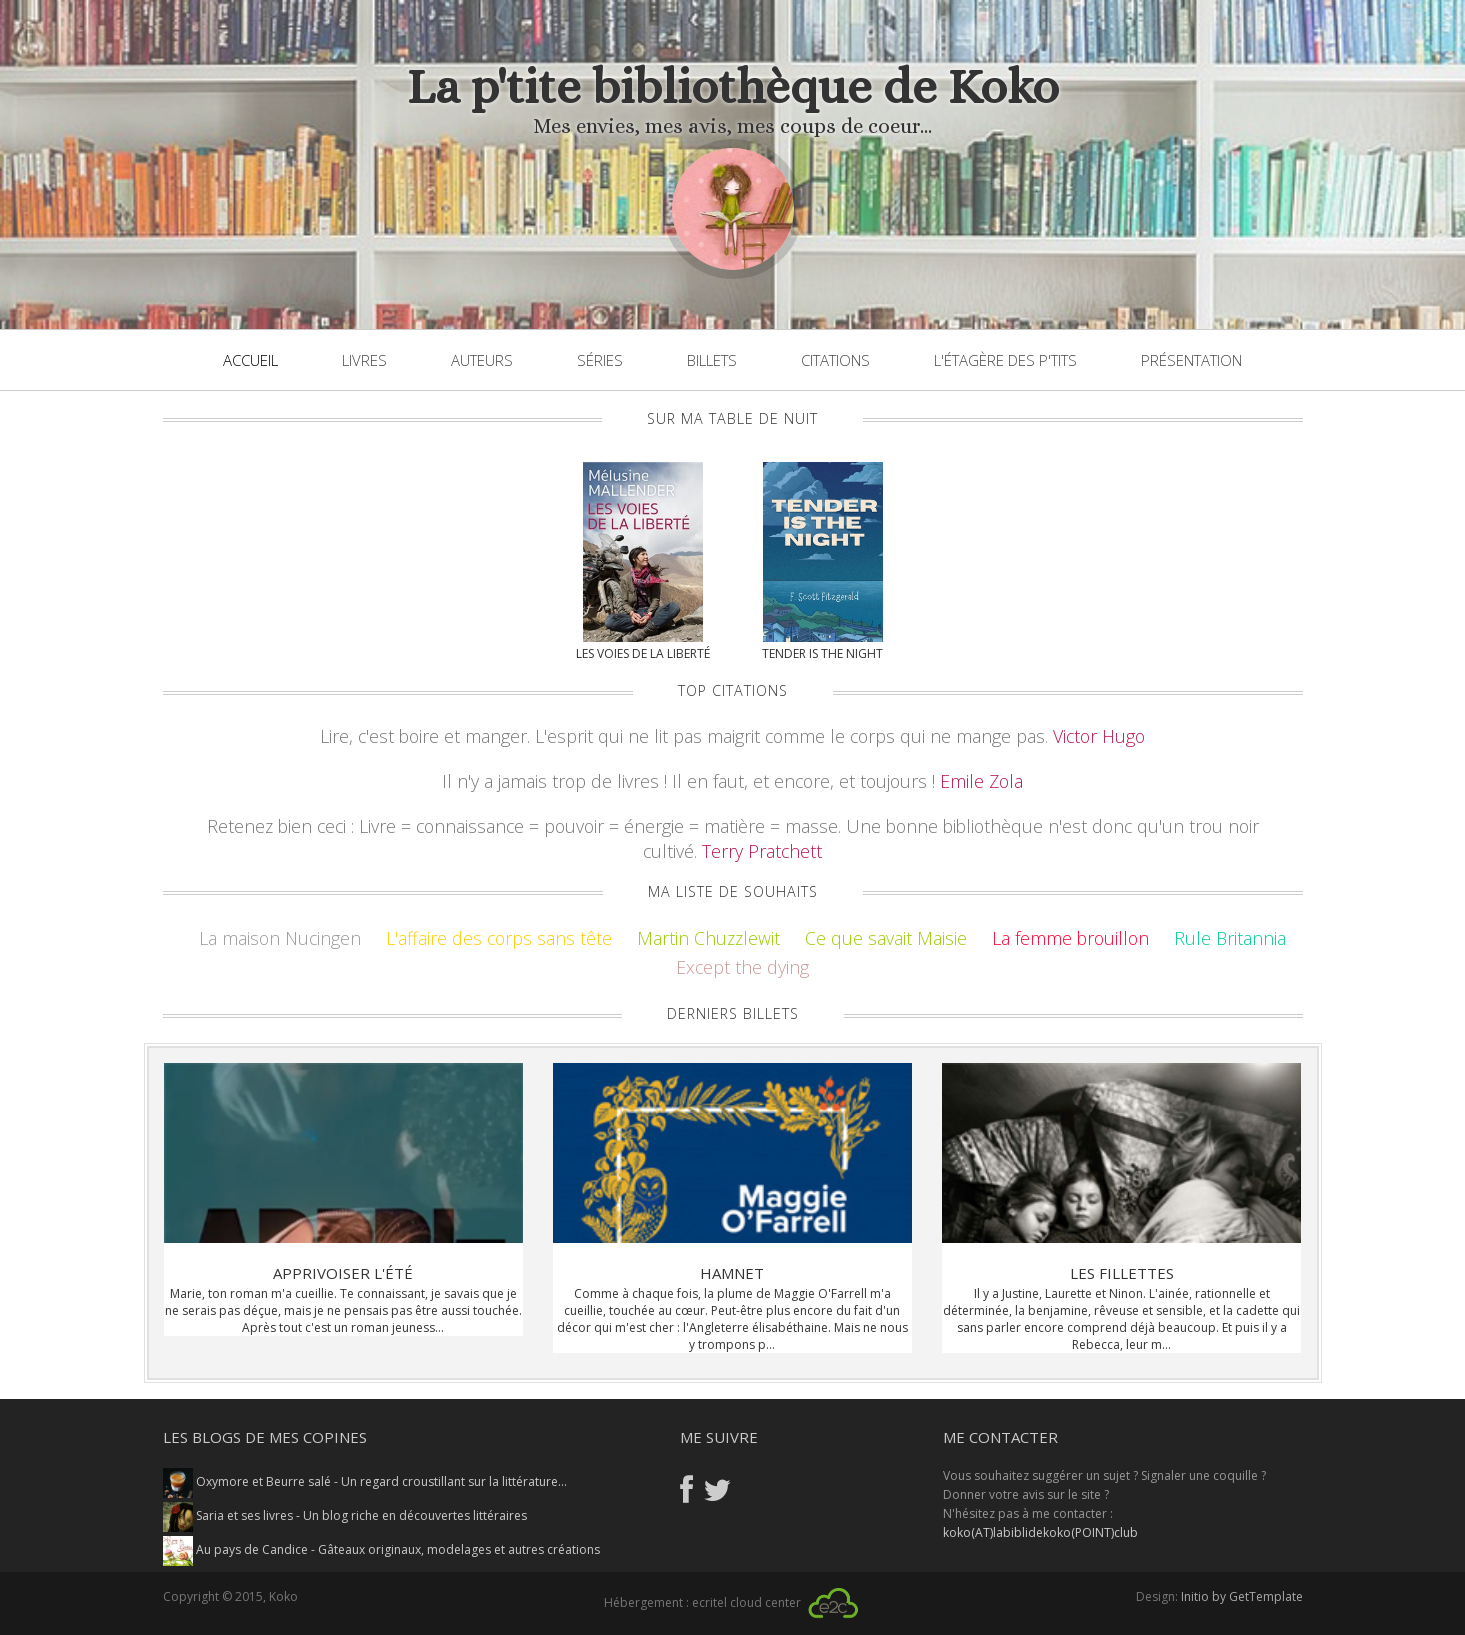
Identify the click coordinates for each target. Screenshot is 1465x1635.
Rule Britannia (1230, 938)
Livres (364, 360)
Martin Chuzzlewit (708, 938)
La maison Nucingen (280, 938)
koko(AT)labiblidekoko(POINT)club (1040, 1532)
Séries (600, 360)
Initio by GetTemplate (1242, 1596)
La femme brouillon (1070, 938)
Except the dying (742, 967)
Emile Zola (981, 781)
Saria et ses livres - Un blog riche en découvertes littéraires (345, 1515)
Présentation (1191, 360)
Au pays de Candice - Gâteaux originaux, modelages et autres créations (381, 1549)
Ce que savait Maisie (886, 938)
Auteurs (482, 360)
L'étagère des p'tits (1005, 360)
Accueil (250, 360)
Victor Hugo (1099, 736)
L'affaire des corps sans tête (499, 938)
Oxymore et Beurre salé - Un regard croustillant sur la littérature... (365, 1481)
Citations (835, 360)
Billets (712, 360)
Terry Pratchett (762, 851)
